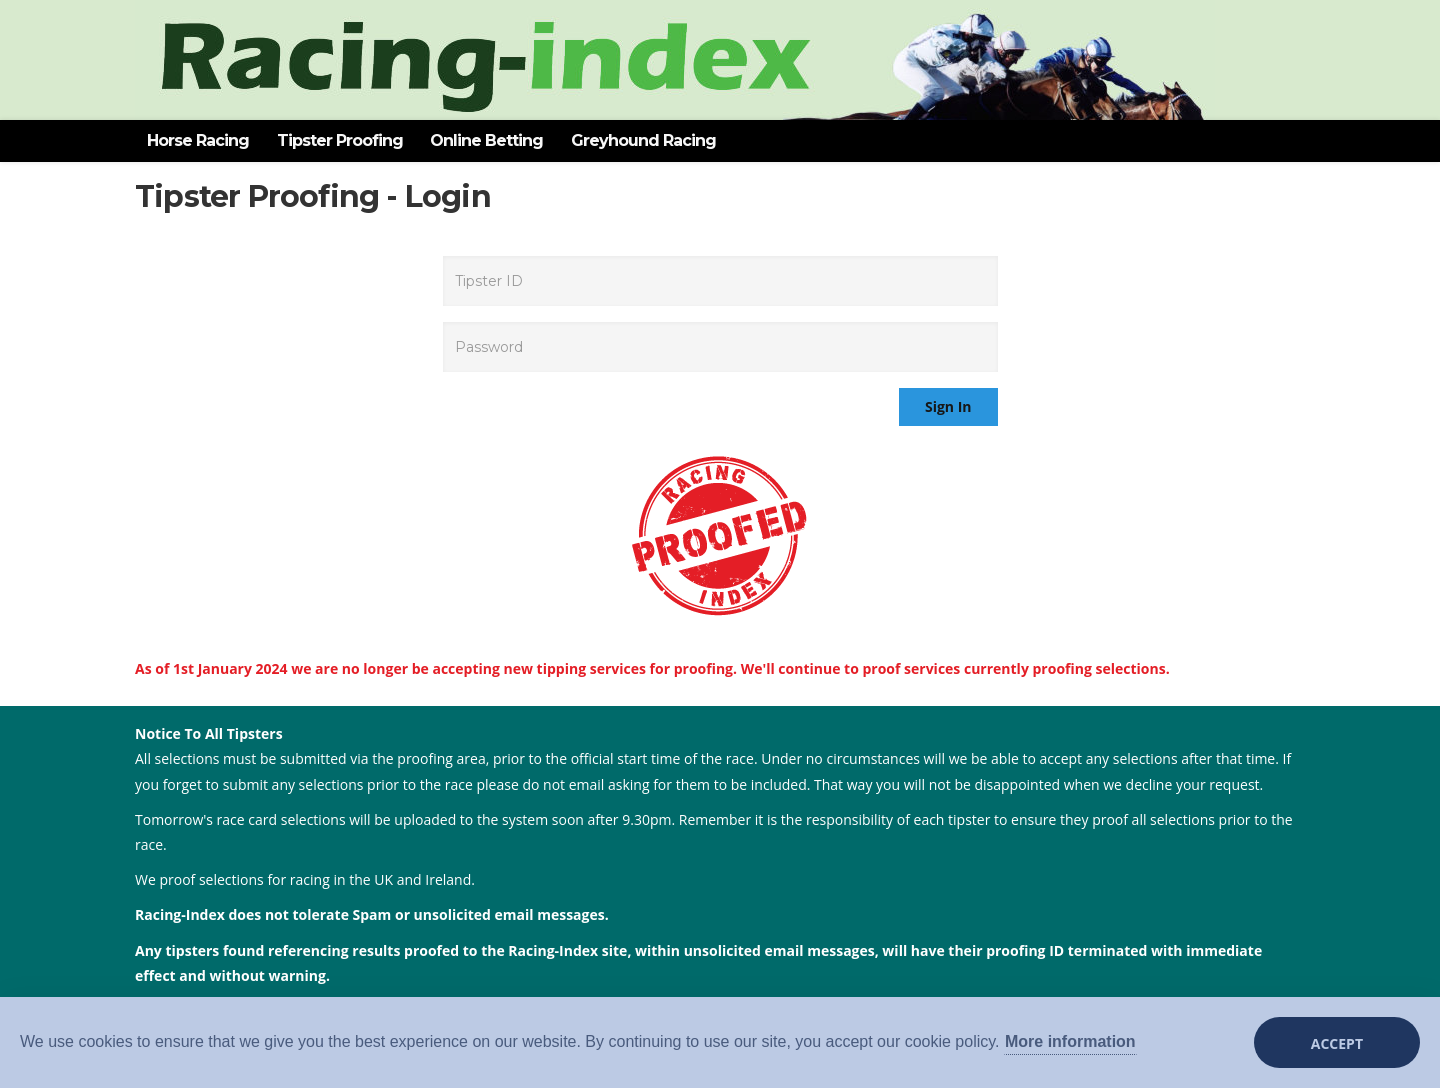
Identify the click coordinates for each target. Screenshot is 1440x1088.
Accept (1337, 1043)
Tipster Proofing (340, 140)
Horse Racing (198, 140)
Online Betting (486, 140)
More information (1070, 1041)
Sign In (948, 406)
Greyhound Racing (643, 140)
